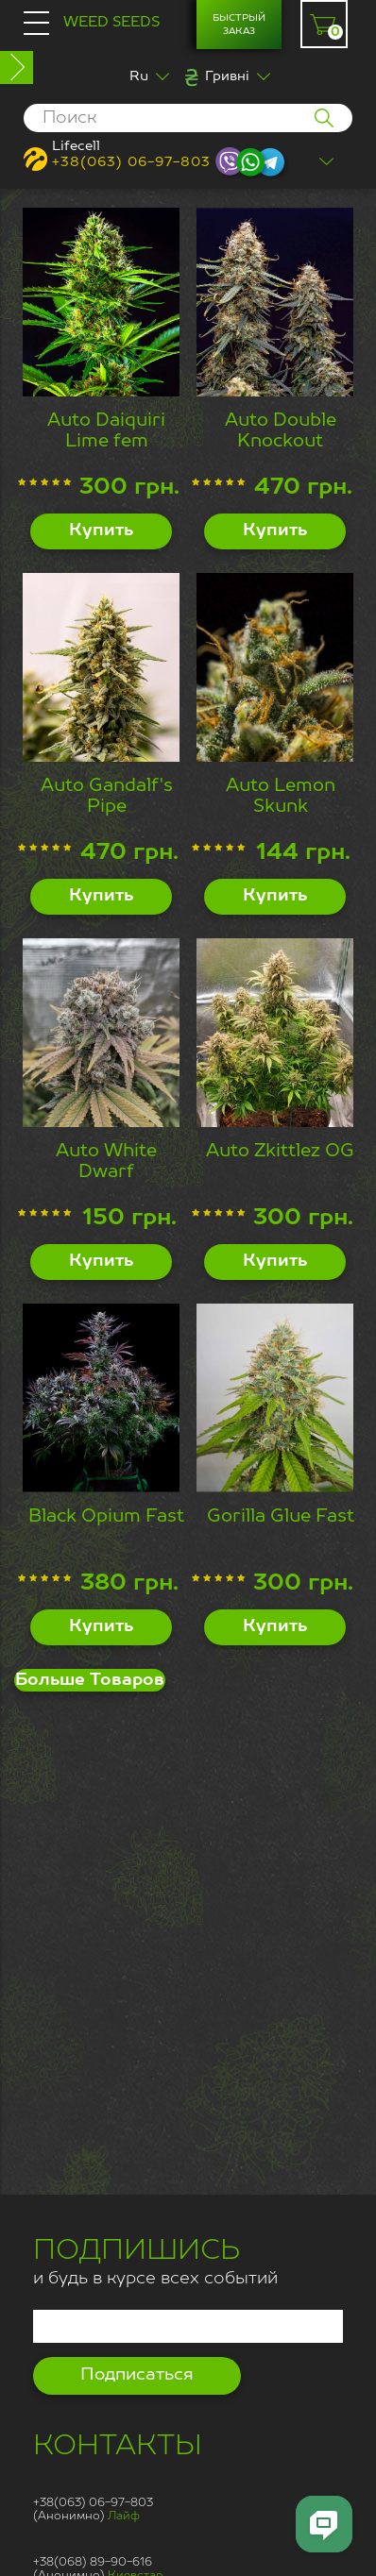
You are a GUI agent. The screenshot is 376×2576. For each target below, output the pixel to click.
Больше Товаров (89, 1680)
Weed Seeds (111, 22)
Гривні (227, 76)
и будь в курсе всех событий (155, 2264)
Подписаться (137, 2374)
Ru (138, 76)
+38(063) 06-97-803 (131, 162)
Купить (101, 530)
